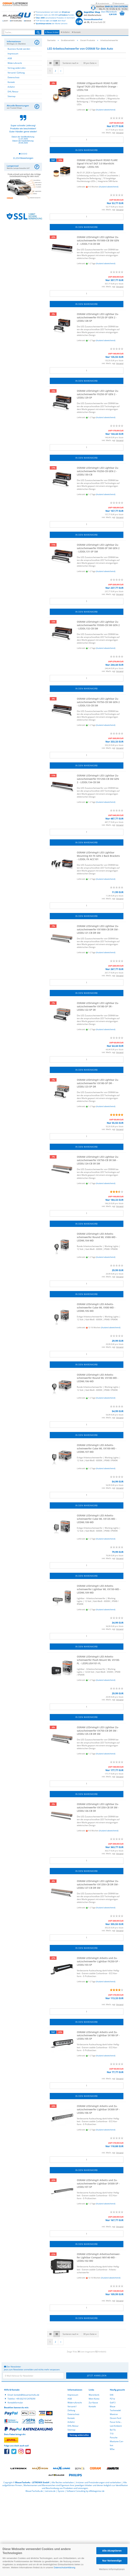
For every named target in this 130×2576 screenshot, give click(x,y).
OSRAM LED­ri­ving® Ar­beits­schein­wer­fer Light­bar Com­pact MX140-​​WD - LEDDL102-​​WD (98, 2335)
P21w (112, 2479)
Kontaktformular (15, 2483)
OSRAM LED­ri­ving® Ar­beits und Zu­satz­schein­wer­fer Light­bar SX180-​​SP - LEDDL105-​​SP (98, 2105)
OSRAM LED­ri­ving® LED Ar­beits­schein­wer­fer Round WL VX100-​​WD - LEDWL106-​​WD (97, 1424)
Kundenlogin (102, 3)
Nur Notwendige (112, 2560)
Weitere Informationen (112, 2569)
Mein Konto (94, 2479)
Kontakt (77, 32)
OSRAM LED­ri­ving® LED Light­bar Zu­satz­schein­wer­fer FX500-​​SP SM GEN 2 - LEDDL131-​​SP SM (98, 565)
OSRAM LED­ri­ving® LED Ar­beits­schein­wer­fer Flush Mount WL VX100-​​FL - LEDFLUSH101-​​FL (98, 1716)
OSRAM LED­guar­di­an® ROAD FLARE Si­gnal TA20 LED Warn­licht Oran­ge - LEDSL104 (97, 87)
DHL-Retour (73, 2506)
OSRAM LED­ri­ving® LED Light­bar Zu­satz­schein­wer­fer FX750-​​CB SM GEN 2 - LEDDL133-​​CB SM (98, 724)
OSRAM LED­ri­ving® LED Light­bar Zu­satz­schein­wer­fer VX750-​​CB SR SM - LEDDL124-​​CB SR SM (98, 1198)
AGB (10, 58)
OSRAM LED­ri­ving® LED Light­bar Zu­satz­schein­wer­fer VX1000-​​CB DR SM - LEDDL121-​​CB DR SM (98, 959)
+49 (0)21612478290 (25, 2479)
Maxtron (114, 2494)
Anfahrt (66, 32)
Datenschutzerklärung (64, 2567)
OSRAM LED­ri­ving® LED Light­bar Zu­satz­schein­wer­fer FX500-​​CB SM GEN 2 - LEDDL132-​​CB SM (98, 644)
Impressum (13, 54)
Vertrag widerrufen (17, 68)
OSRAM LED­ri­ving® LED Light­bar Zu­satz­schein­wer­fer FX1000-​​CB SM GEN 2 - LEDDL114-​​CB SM (98, 246)
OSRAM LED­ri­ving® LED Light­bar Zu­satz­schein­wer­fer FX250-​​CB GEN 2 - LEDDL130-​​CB (98, 485)
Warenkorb (94, 2475)
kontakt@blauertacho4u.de (26, 2475)
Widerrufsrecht (15, 63)
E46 (111, 2475)
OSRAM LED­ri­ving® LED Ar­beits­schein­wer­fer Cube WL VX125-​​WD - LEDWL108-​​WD (97, 1570)
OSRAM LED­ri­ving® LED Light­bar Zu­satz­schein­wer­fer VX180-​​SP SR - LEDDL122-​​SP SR (98, 1039)
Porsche (113, 2518)
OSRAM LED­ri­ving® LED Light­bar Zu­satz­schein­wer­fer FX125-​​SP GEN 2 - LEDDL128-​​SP (98, 326)
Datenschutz (13, 77)
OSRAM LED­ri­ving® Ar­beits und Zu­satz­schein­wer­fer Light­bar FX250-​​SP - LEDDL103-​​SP (98, 2029)
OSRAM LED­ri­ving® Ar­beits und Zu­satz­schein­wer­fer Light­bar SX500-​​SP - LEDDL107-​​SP (98, 2259)
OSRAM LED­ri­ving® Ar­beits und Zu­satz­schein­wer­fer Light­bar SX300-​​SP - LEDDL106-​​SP (98, 2182)
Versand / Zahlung (16, 73)
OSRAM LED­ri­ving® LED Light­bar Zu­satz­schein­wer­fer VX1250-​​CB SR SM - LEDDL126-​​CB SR (98, 1869)
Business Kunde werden (19, 49)
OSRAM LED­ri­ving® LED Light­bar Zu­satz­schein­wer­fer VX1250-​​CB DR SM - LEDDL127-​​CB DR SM (98, 1949)
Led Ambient (116, 2506)
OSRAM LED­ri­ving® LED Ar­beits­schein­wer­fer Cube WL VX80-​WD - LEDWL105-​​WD (96, 1351)
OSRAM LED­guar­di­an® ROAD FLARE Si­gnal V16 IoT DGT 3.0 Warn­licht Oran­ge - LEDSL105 (97, 167)
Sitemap (11, 96)
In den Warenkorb (86, 153)
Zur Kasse (93, 2483)
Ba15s (113, 2510)
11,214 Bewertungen (23, 158)
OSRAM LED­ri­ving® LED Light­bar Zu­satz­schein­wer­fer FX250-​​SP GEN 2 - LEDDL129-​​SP (98, 405)
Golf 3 (112, 2483)
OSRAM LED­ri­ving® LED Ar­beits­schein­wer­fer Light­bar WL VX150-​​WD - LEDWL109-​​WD (99, 1643)
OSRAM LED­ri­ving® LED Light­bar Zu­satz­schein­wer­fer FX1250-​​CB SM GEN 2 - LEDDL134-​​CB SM (98, 803)
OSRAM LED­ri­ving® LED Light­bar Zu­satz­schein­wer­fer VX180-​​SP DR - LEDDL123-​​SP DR (98, 1118)
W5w (112, 2529)
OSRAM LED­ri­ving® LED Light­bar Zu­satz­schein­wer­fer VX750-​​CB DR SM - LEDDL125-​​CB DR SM (98, 1790)
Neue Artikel (52, 32)
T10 (111, 2514)
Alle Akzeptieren (112, 2550)
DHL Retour (13, 92)
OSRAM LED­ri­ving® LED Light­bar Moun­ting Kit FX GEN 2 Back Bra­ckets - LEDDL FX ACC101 (98, 883)
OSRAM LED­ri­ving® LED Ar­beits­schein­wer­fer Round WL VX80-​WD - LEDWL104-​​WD (97, 1278)
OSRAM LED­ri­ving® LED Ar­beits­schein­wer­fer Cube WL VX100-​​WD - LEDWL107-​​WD (97, 1497)
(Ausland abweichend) (105, 110)
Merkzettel (118, 3)
